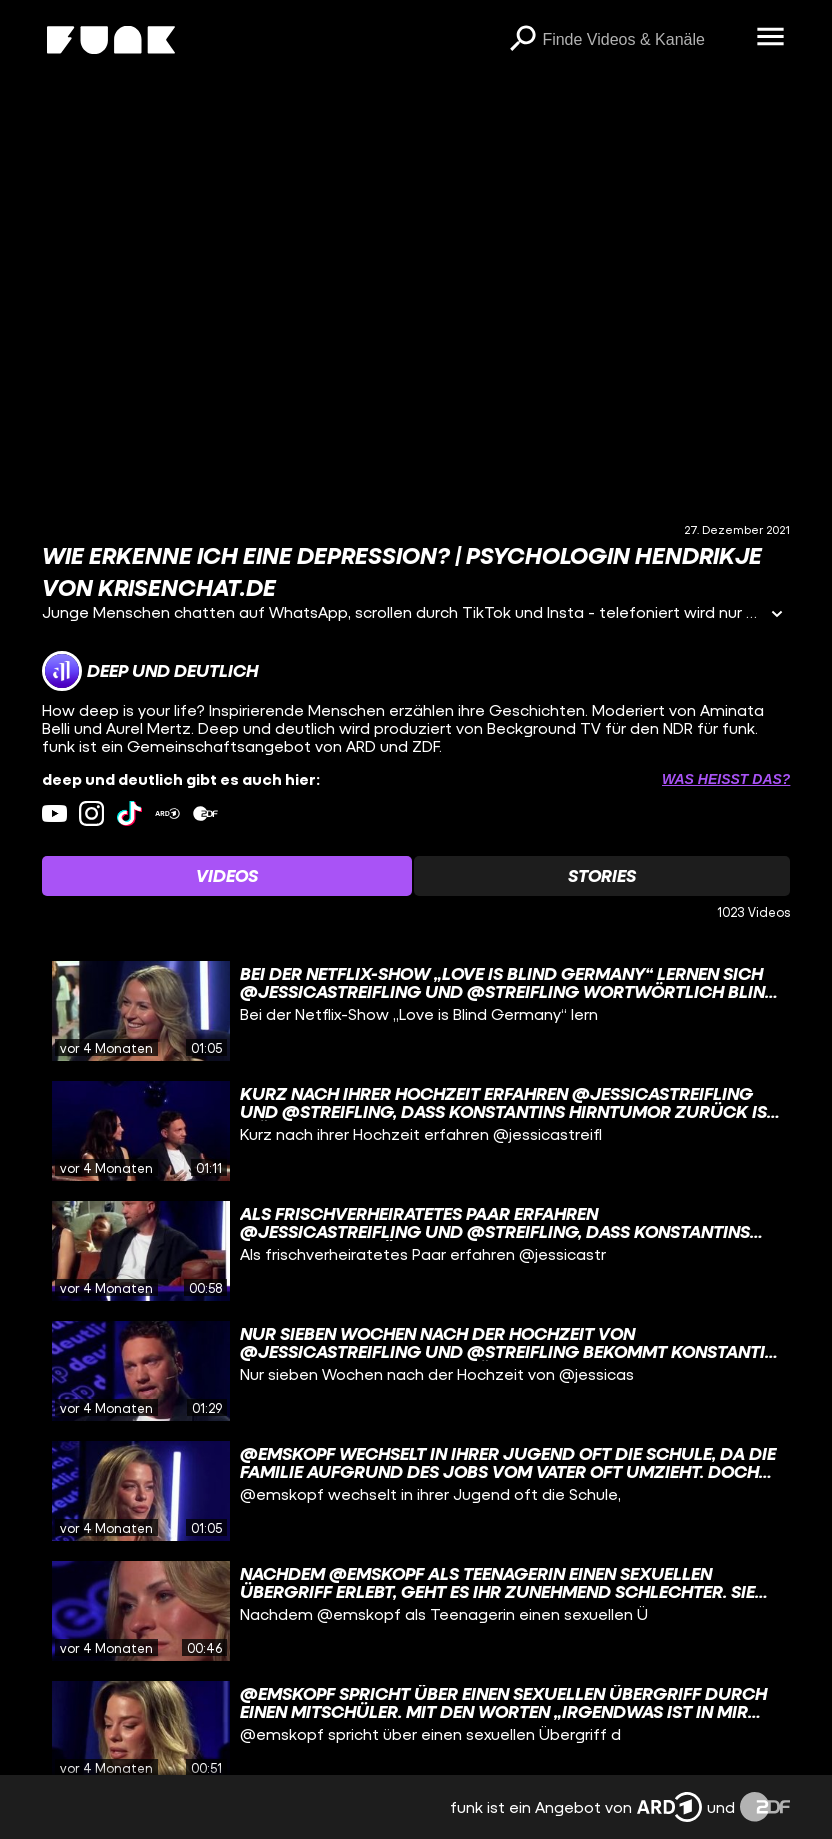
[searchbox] (642, 40)
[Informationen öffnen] (777, 615)
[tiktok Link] (129, 813)
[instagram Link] (91, 813)
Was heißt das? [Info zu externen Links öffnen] (726, 779)
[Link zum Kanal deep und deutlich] (150, 671)
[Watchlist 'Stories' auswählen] (602, 876)
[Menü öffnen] (770, 38)
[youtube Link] (54, 813)
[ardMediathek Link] (167, 813)
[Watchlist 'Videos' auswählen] (227, 876)
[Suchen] (522, 40)
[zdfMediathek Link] (205, 813)
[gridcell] (416, 1011)
